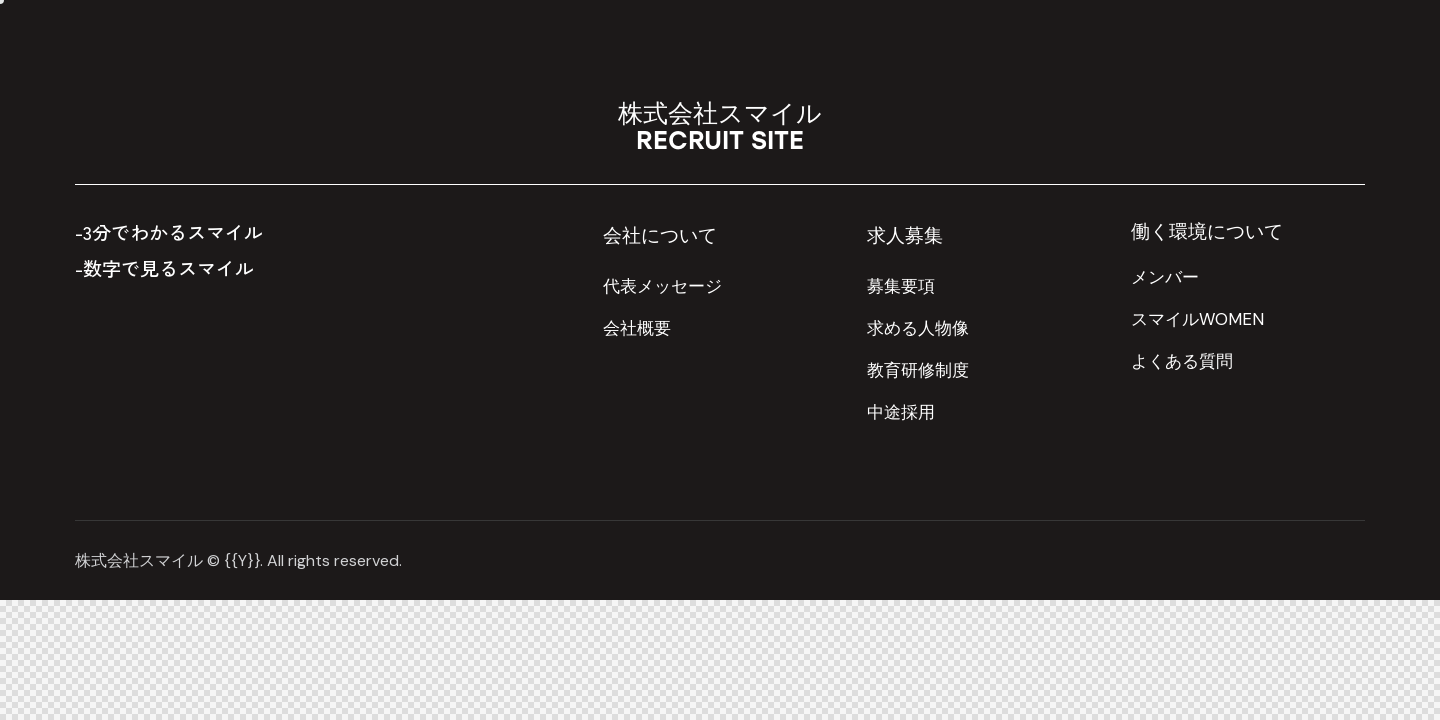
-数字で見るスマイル (164, 267)
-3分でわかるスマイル (169, 231)
